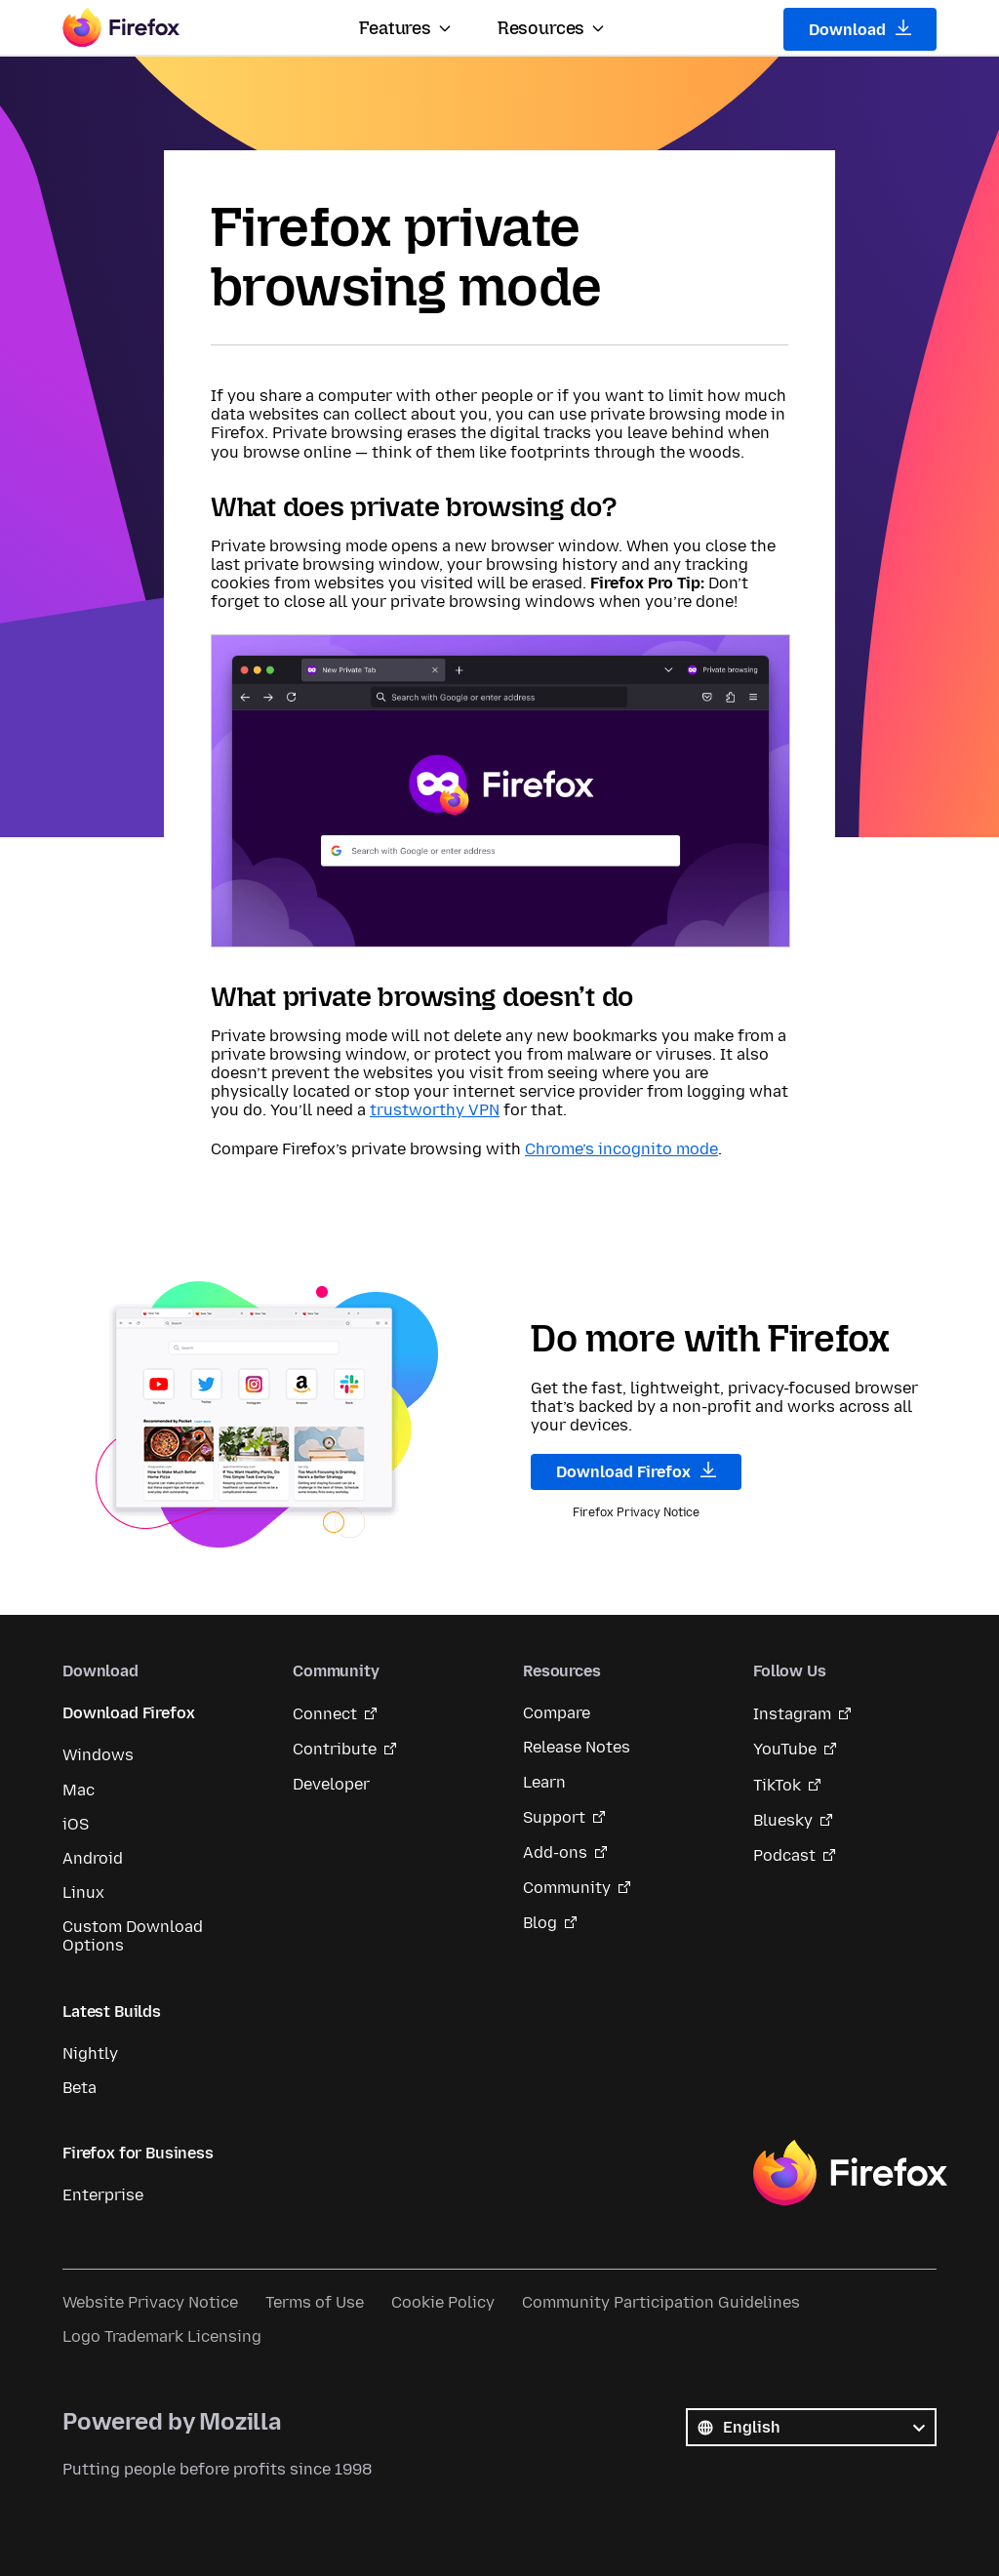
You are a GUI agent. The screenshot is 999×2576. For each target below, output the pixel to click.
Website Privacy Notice (150, 2302)
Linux (83, 1892)
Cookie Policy (443, 2302)
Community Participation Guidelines (661, 2302)
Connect (325, 1714)
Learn (544, 1782)
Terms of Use (314, 2302)
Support (554, 1817)
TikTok (777, 1785)
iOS (75, 1824)
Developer (331, 1784)
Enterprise (102, 2195)
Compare (556, 1713)
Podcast (784, 1855)
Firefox (849, 2173)
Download (860, 29)
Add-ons (555, 1852)
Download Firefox (636, 1471)
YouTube (785, 1749)
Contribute (335, 1749)
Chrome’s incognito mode (621, 1149)
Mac (78, 1790)
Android (92, 1858)
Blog (540, 1922)
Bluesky (783, 1820)
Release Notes (576, 1747)
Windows (98, 1755)
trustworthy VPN (435, 1110)
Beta (79, 2087)
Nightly (90, 2053)
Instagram (792, 1714)
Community (567, 1887)
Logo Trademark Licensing (161, 2336)
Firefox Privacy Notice (636, 1512)
